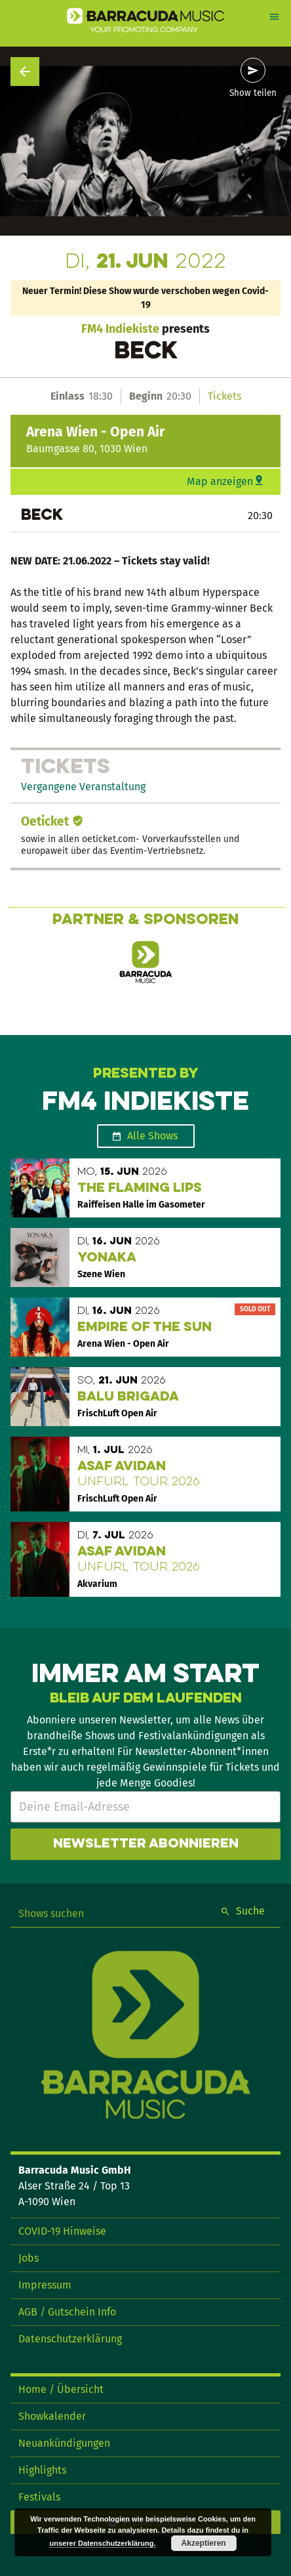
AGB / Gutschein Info (67, 2312)
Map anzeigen (220, 481)
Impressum (44, 2285)
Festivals (39, 2497)
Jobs (28, 2258)
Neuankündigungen (64, 2443)
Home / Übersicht (61, 2389)
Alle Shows (152, 1136)
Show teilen (253, 93)
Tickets (224, 396)
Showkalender (52, 2416)
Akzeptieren (204, 2543)
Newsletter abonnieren (146, 1844)
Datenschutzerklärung (70, 2339)
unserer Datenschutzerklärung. (103, 2543)
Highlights (42, 2470)
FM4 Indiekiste (120, 329)
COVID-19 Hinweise (62, 2231)
